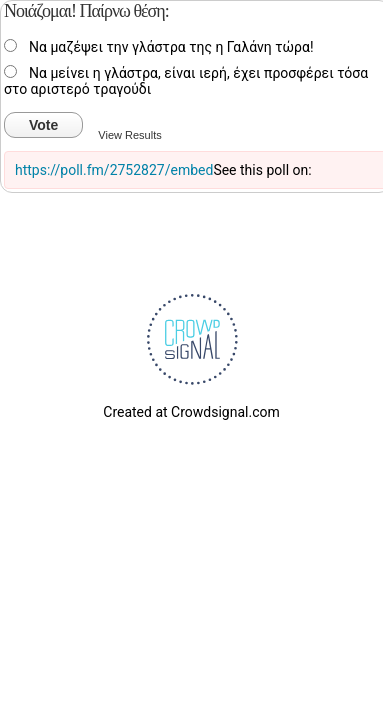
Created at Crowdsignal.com (191, 412)
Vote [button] (43, 125)
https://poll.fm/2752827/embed (114, 170)
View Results (129, 135)
